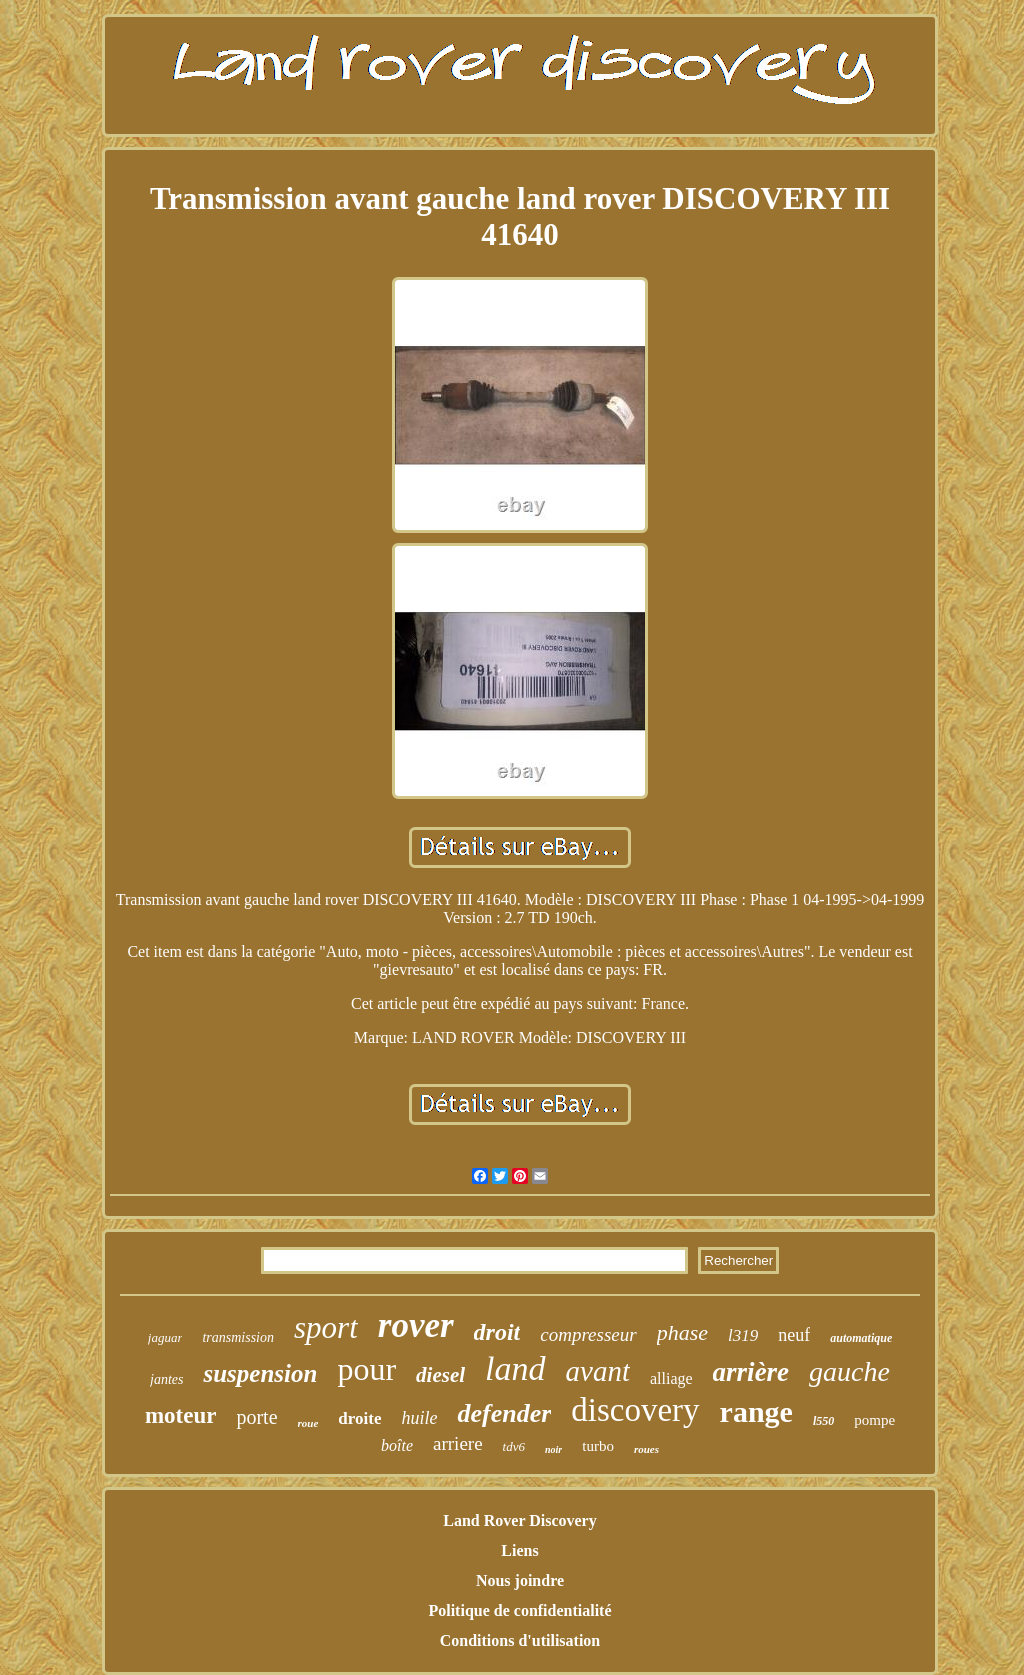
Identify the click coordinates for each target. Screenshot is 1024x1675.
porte (256, 1417)
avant (598, 1371)
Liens (519, 1550)
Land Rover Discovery (519, 1520)
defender (504, 1413)
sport (326, 1327)
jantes (166, 1379)
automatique (861, 1338)
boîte (397, 1445)
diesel (440, 1375)
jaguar (165, 1337)
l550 (823, 1421)
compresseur (588, 1334)
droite (359, 1418)
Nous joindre (520, 1580)
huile (419, 1418)
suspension (260, 1373)
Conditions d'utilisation (520, 1640)
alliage (671, 1378)
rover (416, 1325)
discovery (635, 1410)
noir (553, 1449)
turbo (598, 1446)
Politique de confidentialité (519, 1610)
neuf (794, 1335)
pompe (874, 1420)
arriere (458, 1443)
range (756, 1411)
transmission (238, 1337)
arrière (751, 1372)
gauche (849, 1371)
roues (646, 1449)
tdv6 (514, 1446)
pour (366, 1369)
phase (682, 1332)
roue (308, 1423)
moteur (181, 1415)
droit (497, 1332)
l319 (743, 1335)
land (515, 1368)
